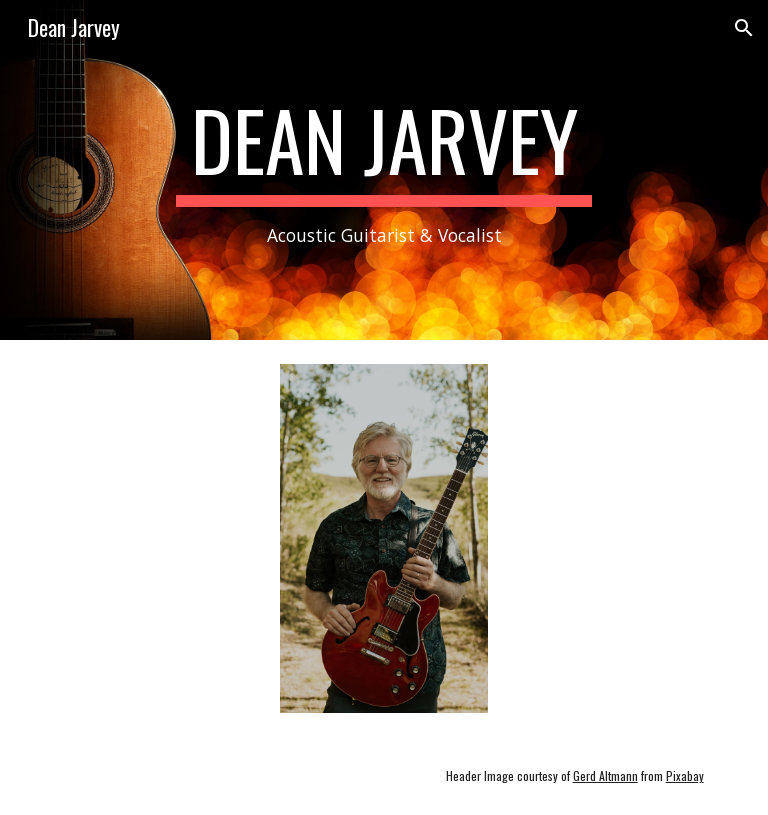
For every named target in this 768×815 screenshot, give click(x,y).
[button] (744, 28)
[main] (383, 170)
